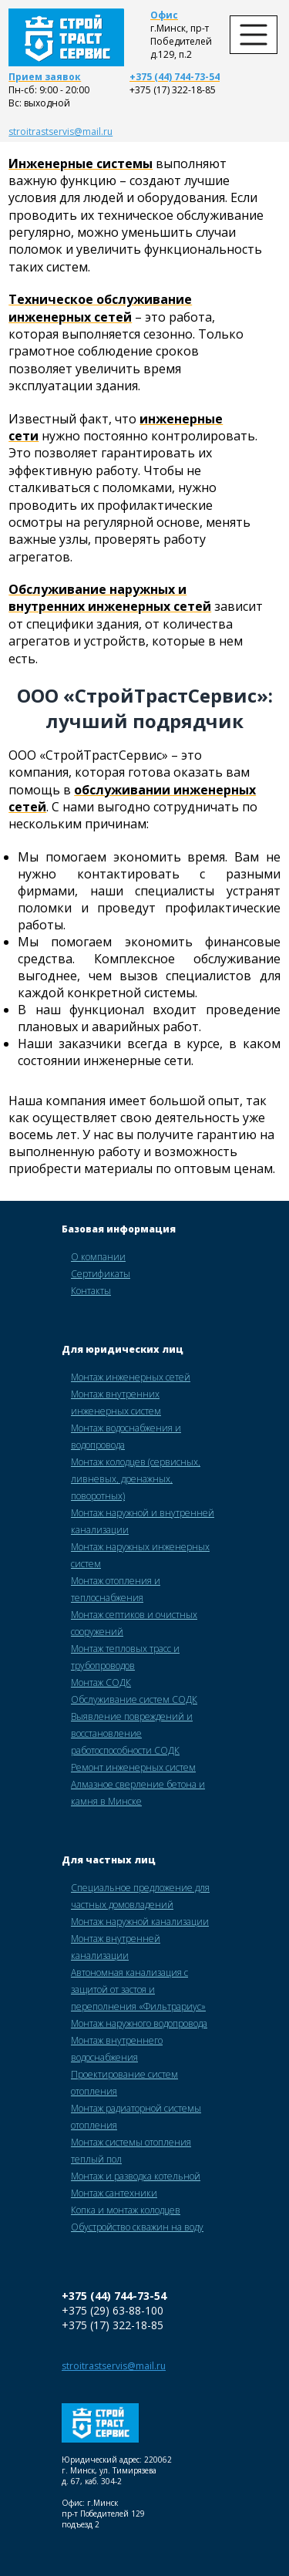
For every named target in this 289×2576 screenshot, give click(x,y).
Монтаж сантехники (114, 2193)
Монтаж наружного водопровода (139, 2023)
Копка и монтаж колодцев (125, 2210)
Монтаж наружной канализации (140, 1921)
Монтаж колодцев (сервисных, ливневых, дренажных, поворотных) (135, 1478)
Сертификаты (100, 1273)
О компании (98, 1256)
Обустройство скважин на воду (137, 2227)
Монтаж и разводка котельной (135, 2176)
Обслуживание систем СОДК (134, 1699)
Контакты (91, 1290)
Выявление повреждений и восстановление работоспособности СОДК (132, 1733)
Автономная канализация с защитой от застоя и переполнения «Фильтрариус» (138, 1989)
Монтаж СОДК (101, 1682)
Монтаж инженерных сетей (130, 1377)
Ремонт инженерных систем (133, 1767)
